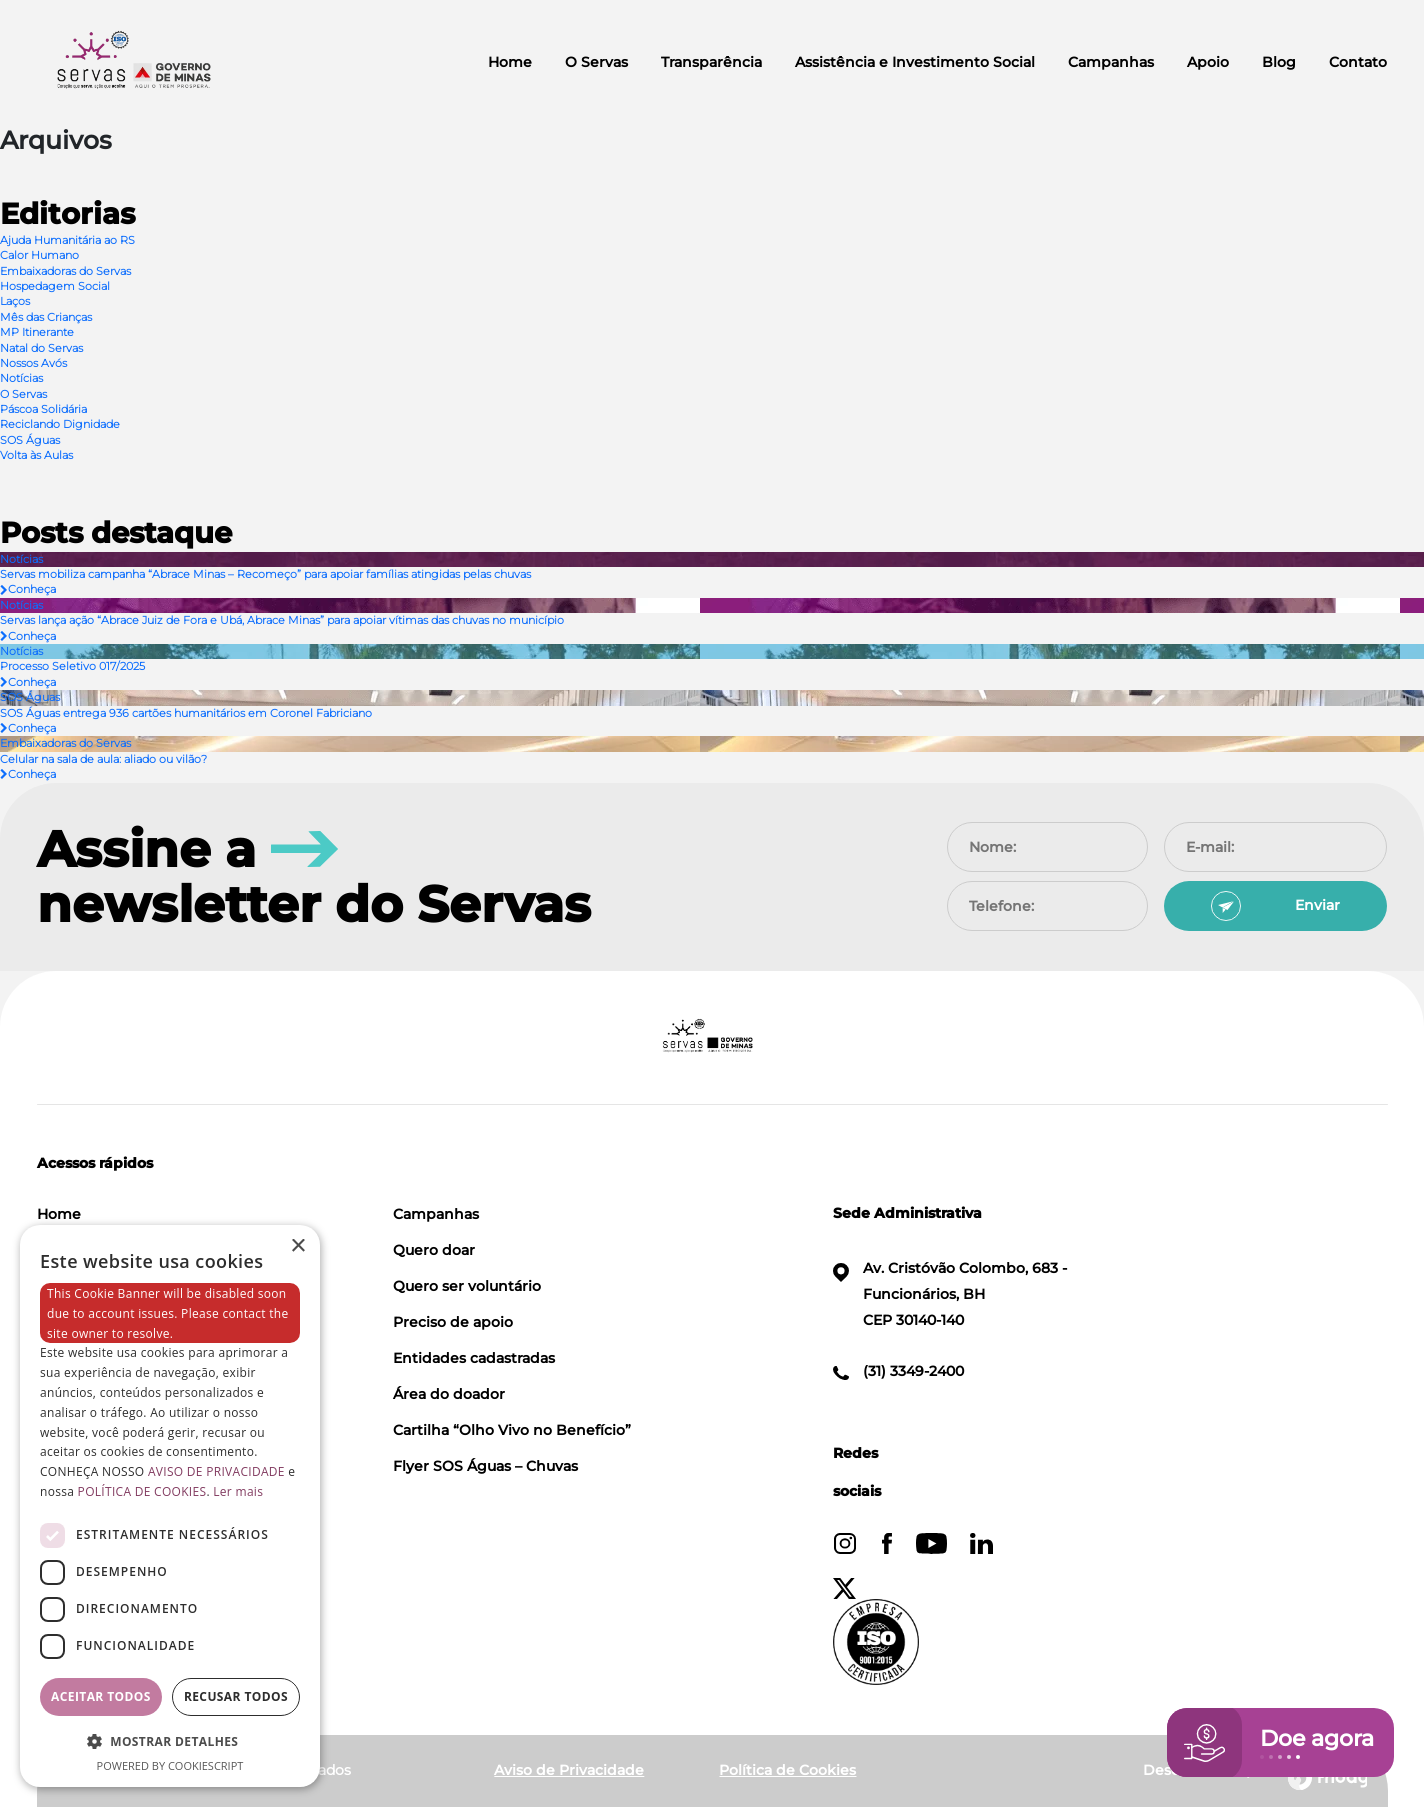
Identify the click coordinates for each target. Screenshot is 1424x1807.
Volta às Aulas (36, 455)
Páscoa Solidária (43, 409)
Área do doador (449, 1394)
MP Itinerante (37, 332)
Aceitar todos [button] (101, 1696)
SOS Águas (30, 440)
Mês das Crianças (46, 317)
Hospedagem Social (55, 286)
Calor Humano (39, 255)
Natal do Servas (41, 348)
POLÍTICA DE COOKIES (142, 1491)
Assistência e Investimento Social (915, 62)
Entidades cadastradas (474, 1358)
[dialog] (170, 1506)
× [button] (297, 1246)
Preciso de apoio (453, 1322)
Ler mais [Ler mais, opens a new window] (238, 1491)
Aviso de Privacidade (569, 1770)
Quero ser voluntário (467, 1286)
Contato (1358, 62)
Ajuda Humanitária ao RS (67, 240)
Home (510, 62)
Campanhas (1111, 62)
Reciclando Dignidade (60, 424)
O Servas (596, 62)
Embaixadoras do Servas (65, 271)
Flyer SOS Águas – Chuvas (485, 1466)
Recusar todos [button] (236, 1696)
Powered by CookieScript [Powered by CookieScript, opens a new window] (170, 1765)
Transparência (711, 62)
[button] (170, 1741)
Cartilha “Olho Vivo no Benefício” (512, 1430)
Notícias (21, 378)
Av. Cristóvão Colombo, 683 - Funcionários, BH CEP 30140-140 (950, 1294)
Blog (1279, 62)
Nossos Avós (33, 363)
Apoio (1208, 62)
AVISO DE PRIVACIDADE (216, 1471)
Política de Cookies (787, 1770)
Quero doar (434, 1250)
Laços (15, 301)
